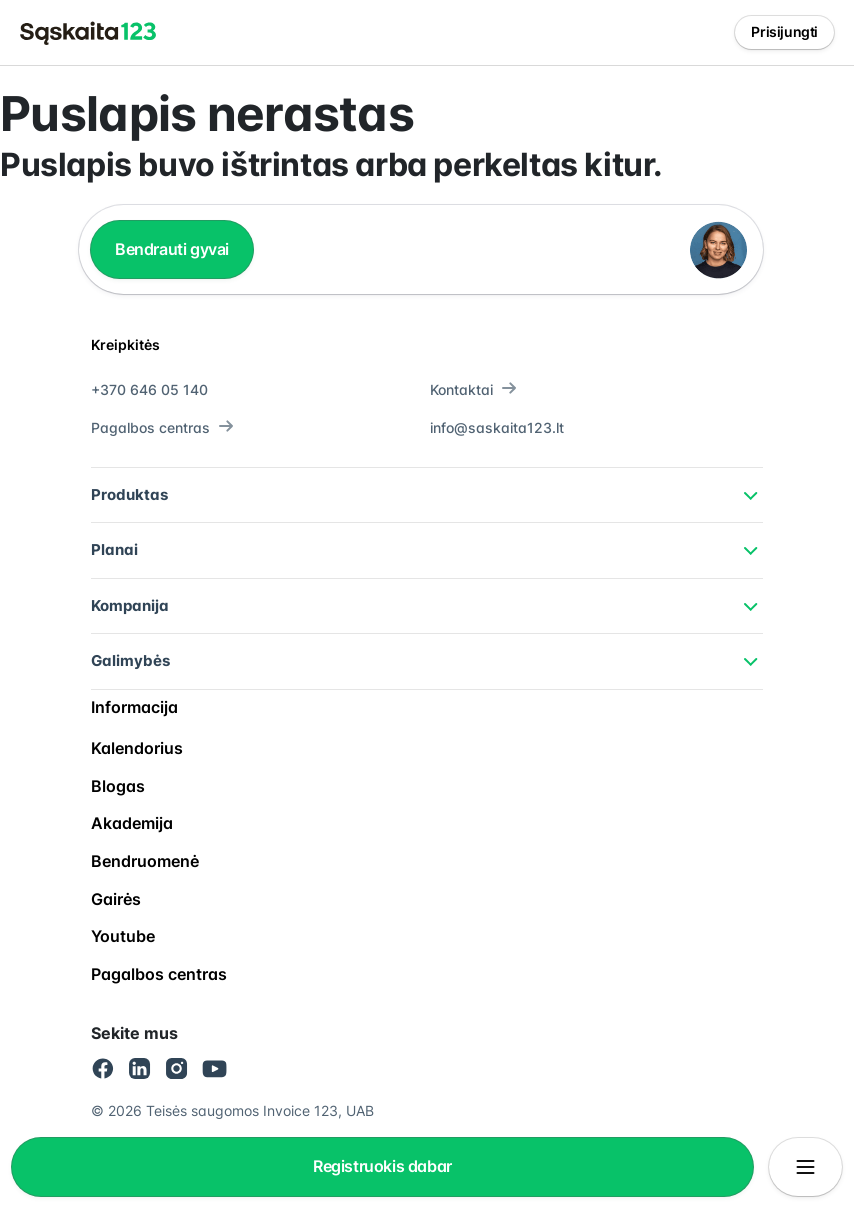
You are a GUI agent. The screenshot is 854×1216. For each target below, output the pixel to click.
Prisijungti (784, 31)
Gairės (116, 899)
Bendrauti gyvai (172, 249)
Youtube (123, 936)
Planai (114, 549)
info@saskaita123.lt (497, 427)
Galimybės (130, 660)
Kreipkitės (125, 344)
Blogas (118, 786)
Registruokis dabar (382, 1166)
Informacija (134, 707)
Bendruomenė (145, 861)
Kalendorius (137, 748)
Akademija (132, 823)
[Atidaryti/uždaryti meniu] (805, 1167)
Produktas (129, 494)
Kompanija (130, 605)
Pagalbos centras (162, 427)
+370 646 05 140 (149, 389)
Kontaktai (473, 389)
